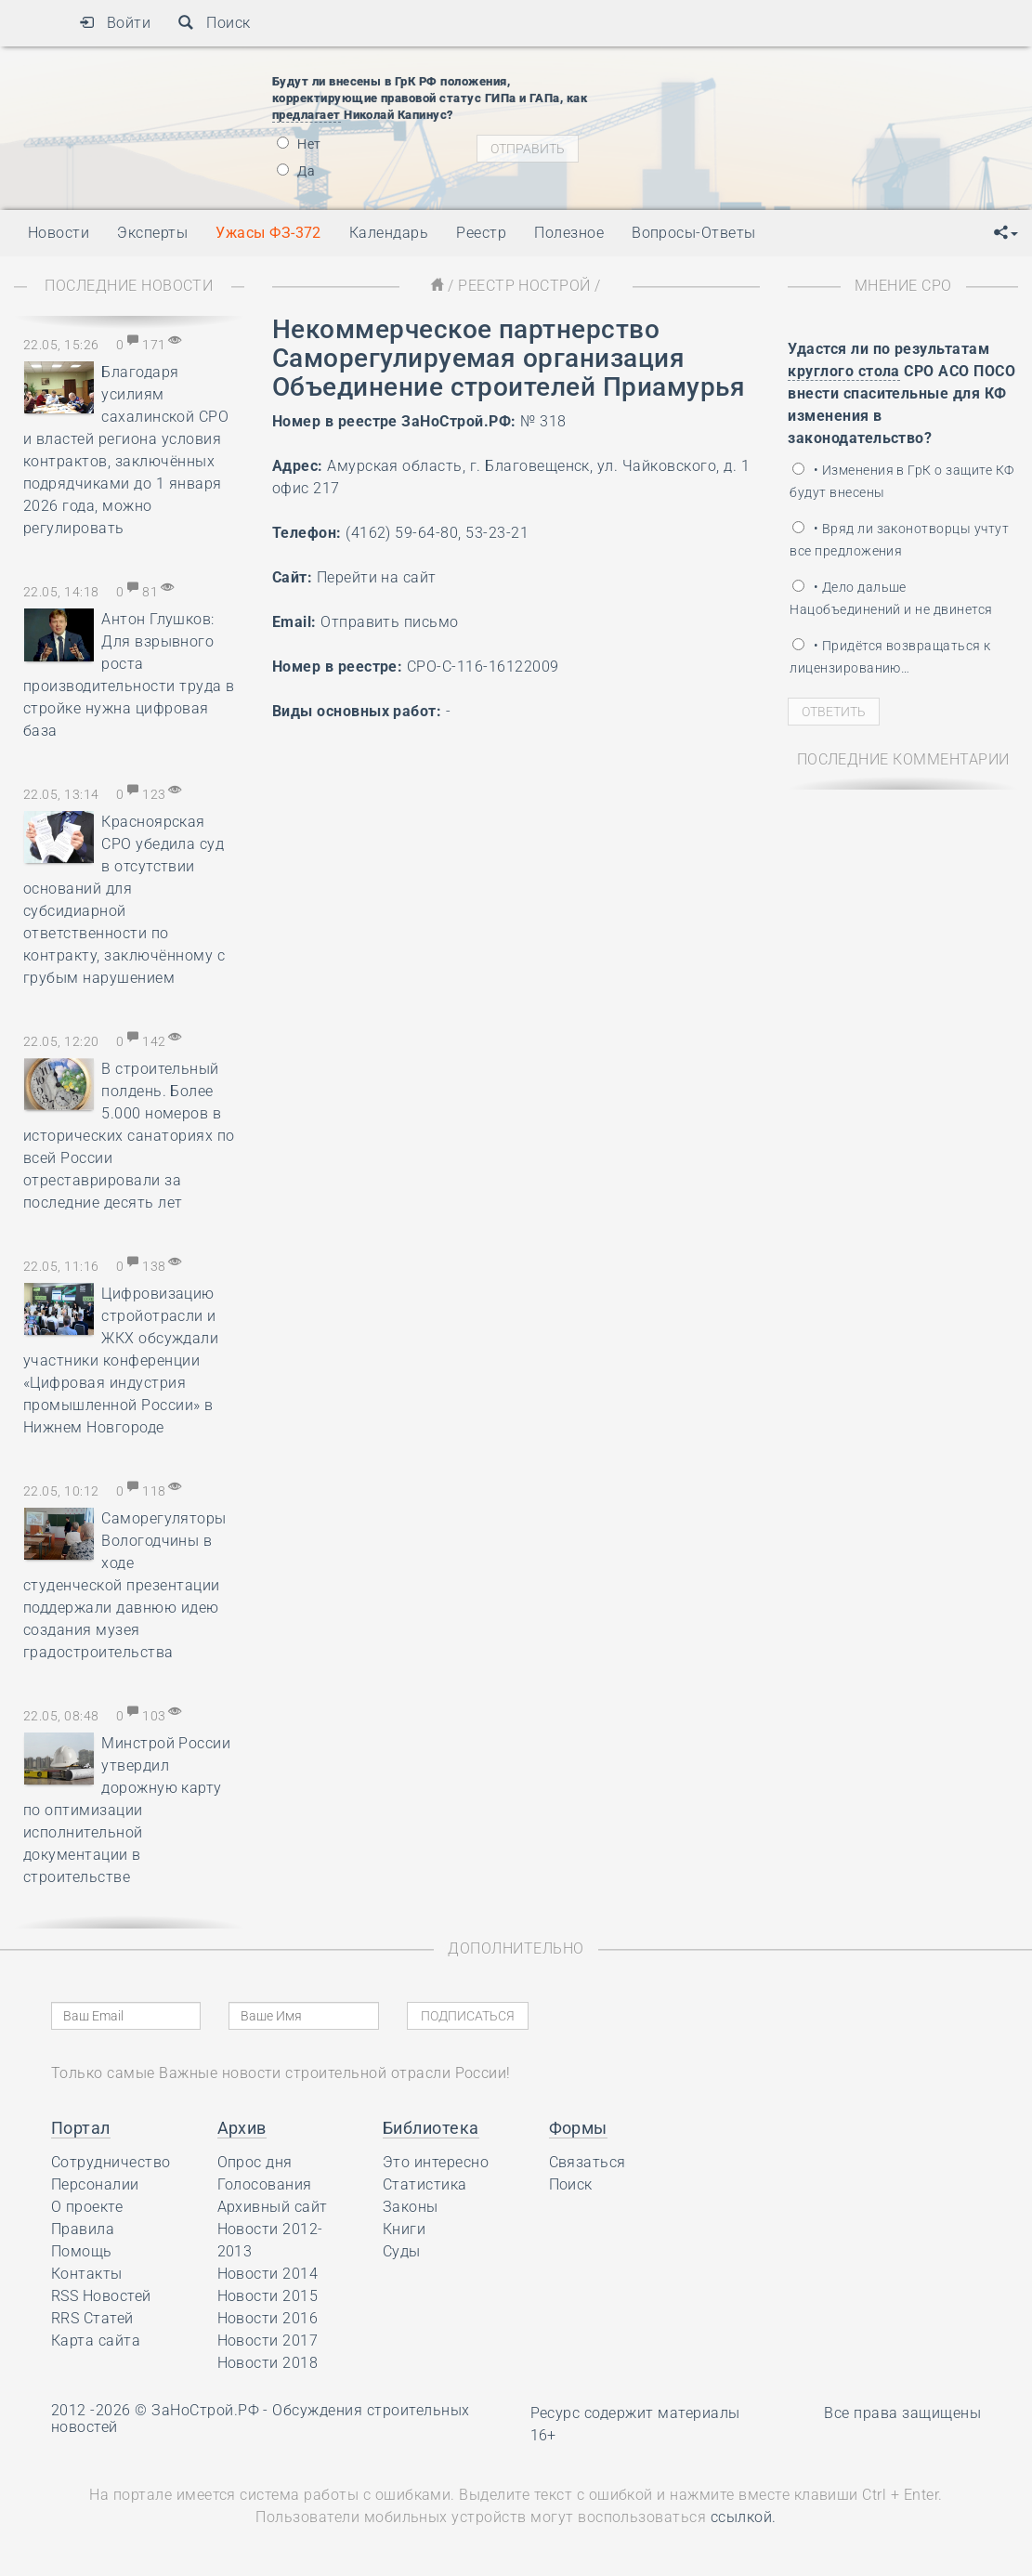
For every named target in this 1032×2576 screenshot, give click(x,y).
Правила (82, 2229)
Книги (404, 2229)
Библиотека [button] (431, 2128)
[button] (1006, 233)
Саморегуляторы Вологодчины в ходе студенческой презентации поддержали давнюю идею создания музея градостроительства (125, 1585)
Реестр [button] (481, 233)
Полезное (569, 233)
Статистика (425, 2184)
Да (296, 170)
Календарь (388, 233)
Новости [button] (58, 233)
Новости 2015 (268, 2296)
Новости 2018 (268, 2363)
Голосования (264, 2184)
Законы (410, 2207)
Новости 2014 (268, 2273)
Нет (299, 144)
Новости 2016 (268, 2318)
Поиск (214, 23)
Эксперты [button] (152, 233)
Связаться (587, 2162)
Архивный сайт (272, 2207)
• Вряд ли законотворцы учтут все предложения (899, 539)
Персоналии (95, 2184)
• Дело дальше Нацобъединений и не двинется (891, 598)
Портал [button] (81, 2128)
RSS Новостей (101, 2296)
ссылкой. (744, 2517)
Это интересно (436, 2162)
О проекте (87, 2207)
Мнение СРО (903, 285)
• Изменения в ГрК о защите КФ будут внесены (901, 481)
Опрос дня (255, 2162)
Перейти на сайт (377, 577)
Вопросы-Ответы (694, 233)
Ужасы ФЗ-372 (268, 233)
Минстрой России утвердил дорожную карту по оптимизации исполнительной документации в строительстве (126, 1810)
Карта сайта (95, 2340)
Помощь (81, 2251)
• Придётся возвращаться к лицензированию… (890, 656)
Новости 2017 (268, 2340)
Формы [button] (578, 2128)
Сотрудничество (111, 2162)
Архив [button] (242, 2128)
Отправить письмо (389, 622)
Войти (114, 23)
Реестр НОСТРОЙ (524, 285)
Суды (402, 2251)
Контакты (87, 2273)
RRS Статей (92, 2318)
